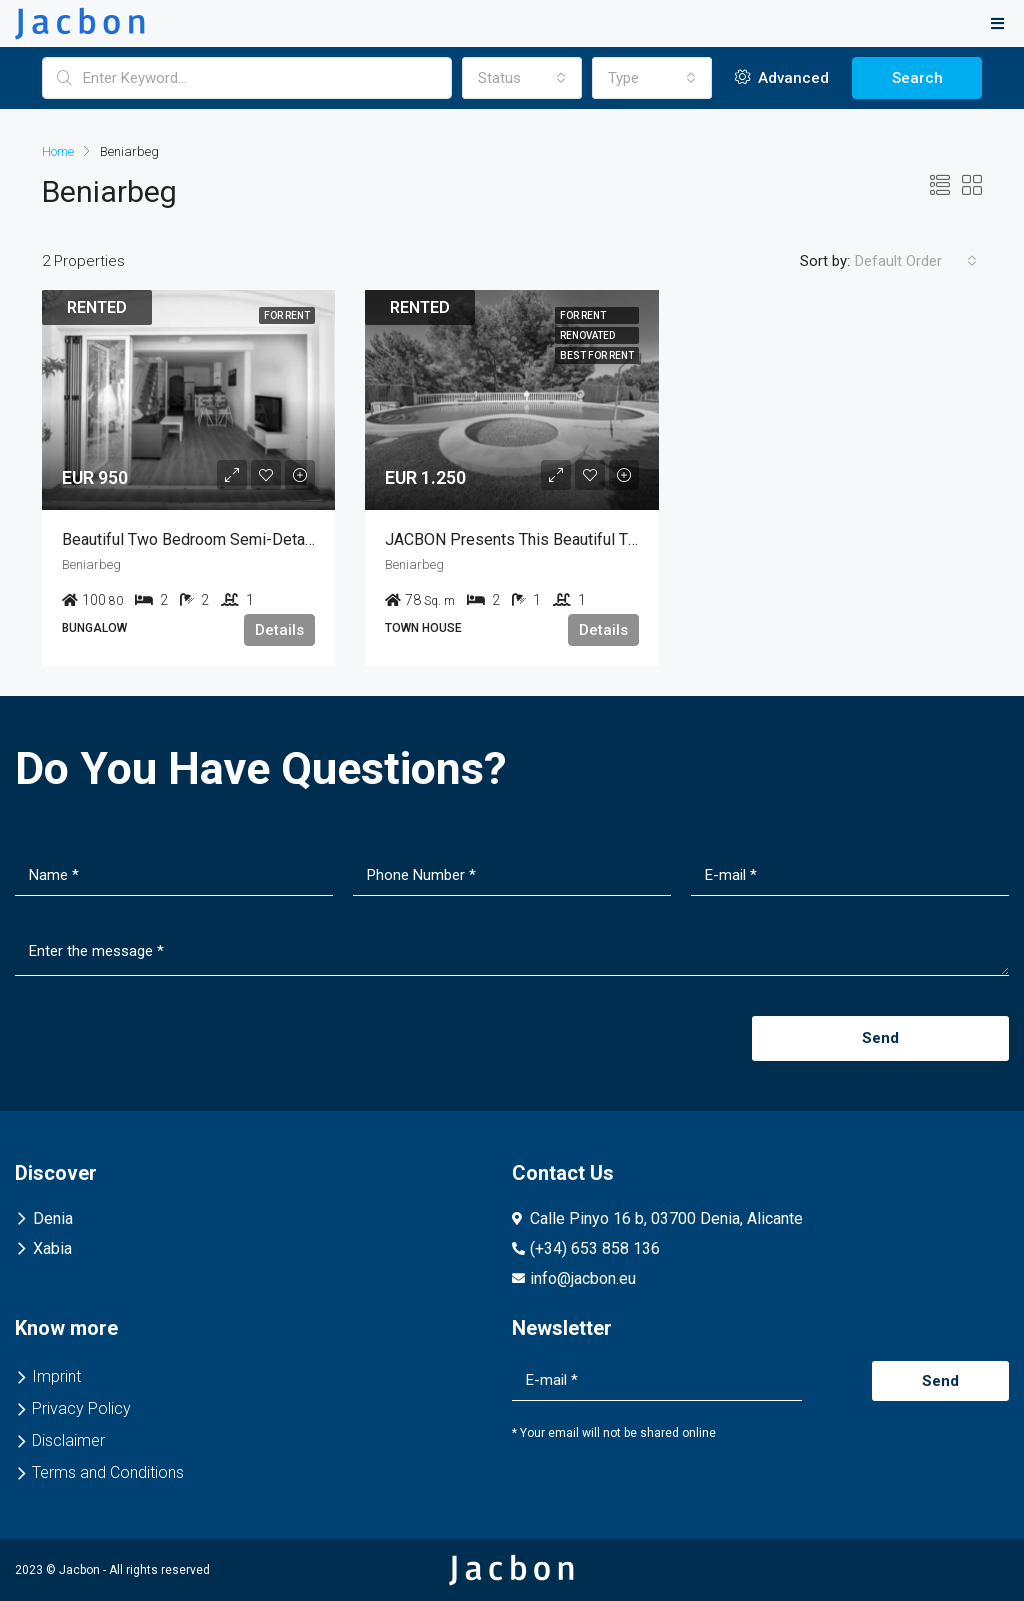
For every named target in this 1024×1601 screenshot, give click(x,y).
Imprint (56, 1376)
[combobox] (522, 78)
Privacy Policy (81, 1408)
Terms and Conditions (108, 1472)
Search (917, 78)
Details (279, 630)
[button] (997, 24)
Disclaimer (68, 1440)
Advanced (782, 78)
